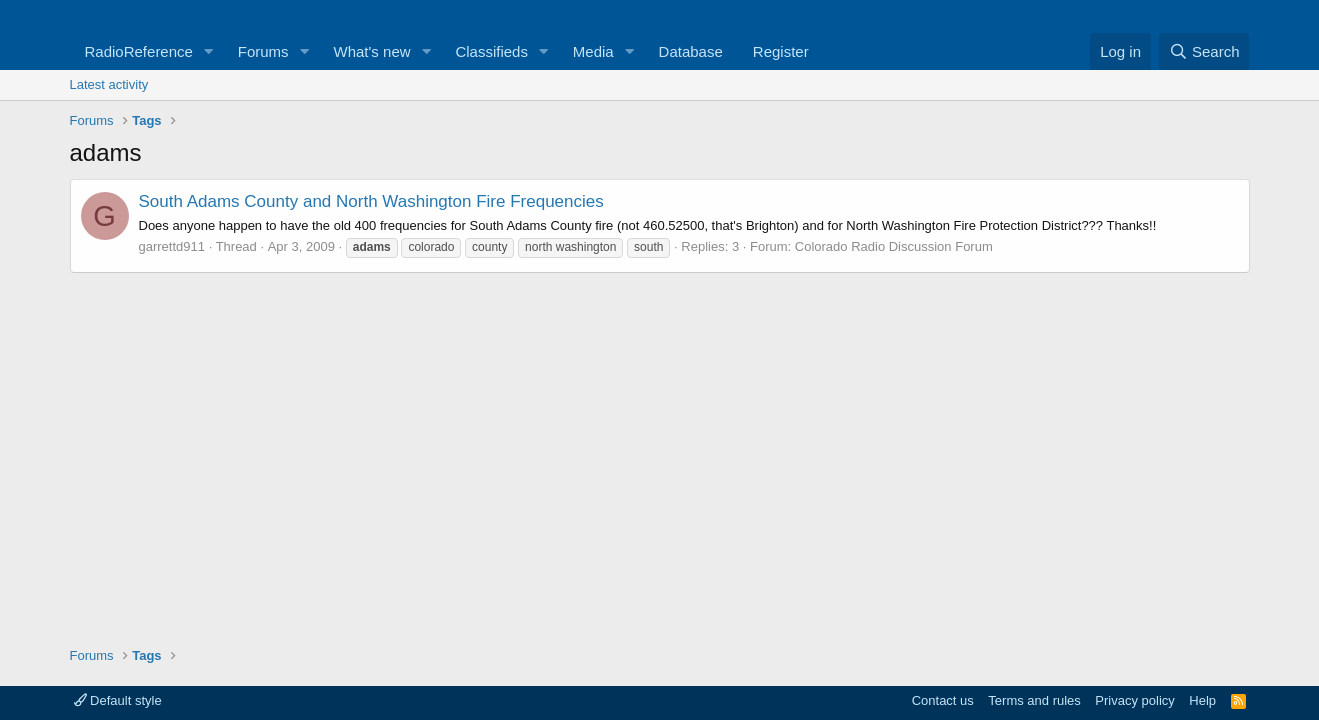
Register (781, 51)
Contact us (943, 700)
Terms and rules (1034, 700)
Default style (118, 700)
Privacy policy (1134, 700)
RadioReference (139, 51)
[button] (209, 51)
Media (593, 51)
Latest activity (109, 84)
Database (691, 51)
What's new (372, 51)
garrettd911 (172, 246)
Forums (263, 51)
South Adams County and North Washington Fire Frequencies (371, 201)
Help (1202, 700)
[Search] (1204, 51)
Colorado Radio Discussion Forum (894, 246)
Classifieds (491, 51)
